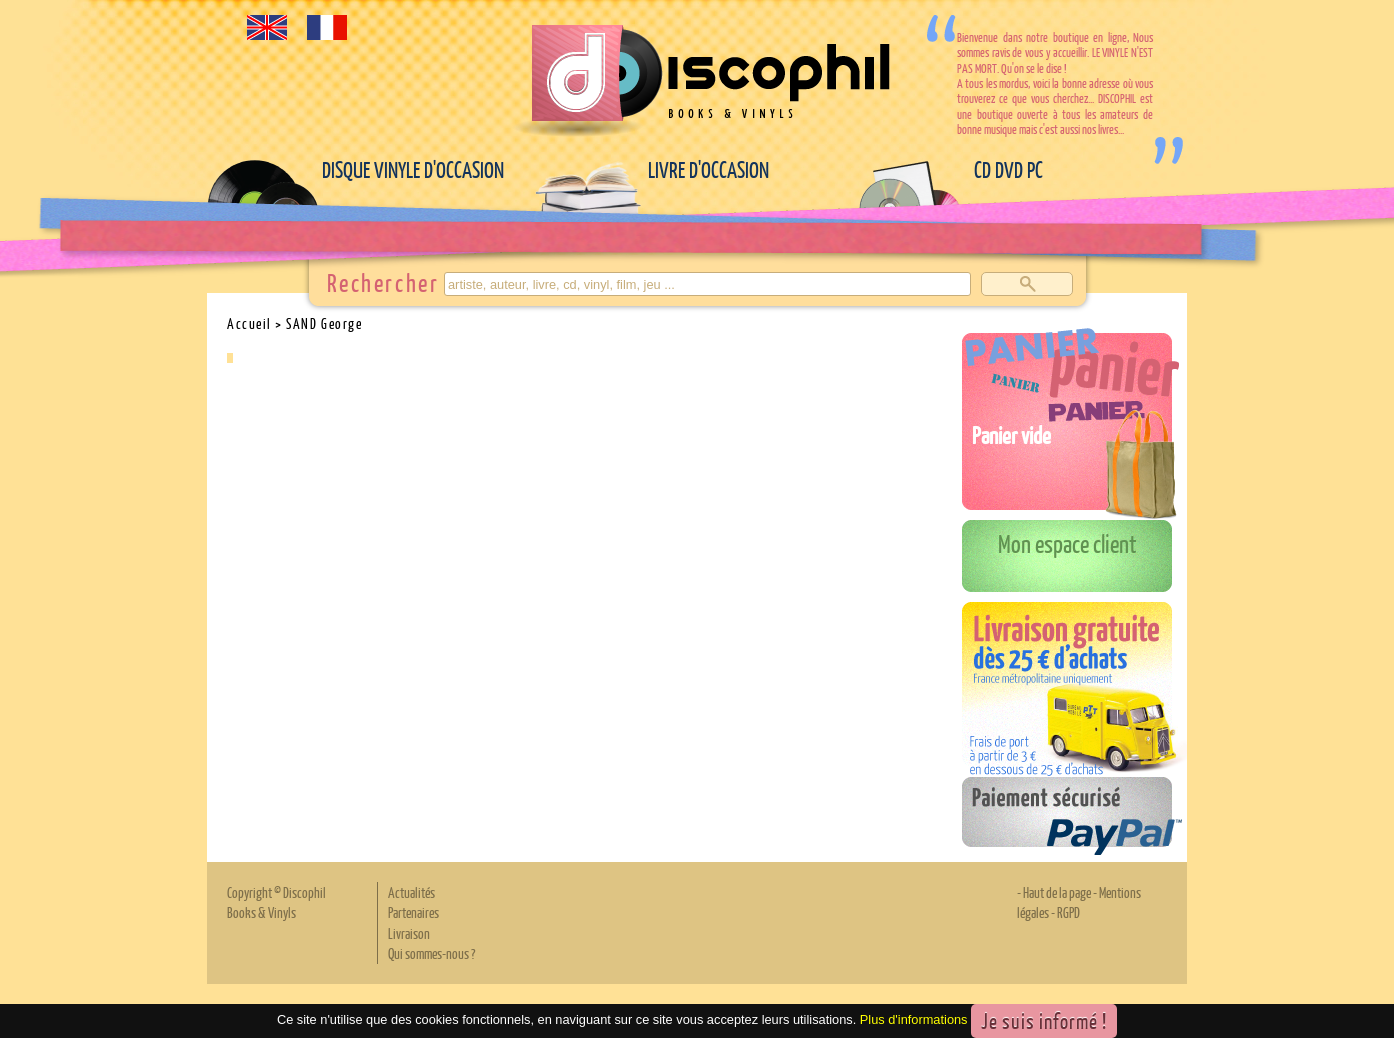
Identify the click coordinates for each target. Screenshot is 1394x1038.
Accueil (249, 323)
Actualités (411, 892)
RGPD (1068, 912)
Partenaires (413, 912)
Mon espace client (1067, 543)
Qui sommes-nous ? (431, 953)
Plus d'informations (914, 1019)
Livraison (409, 933)
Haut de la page (1057, 892)
